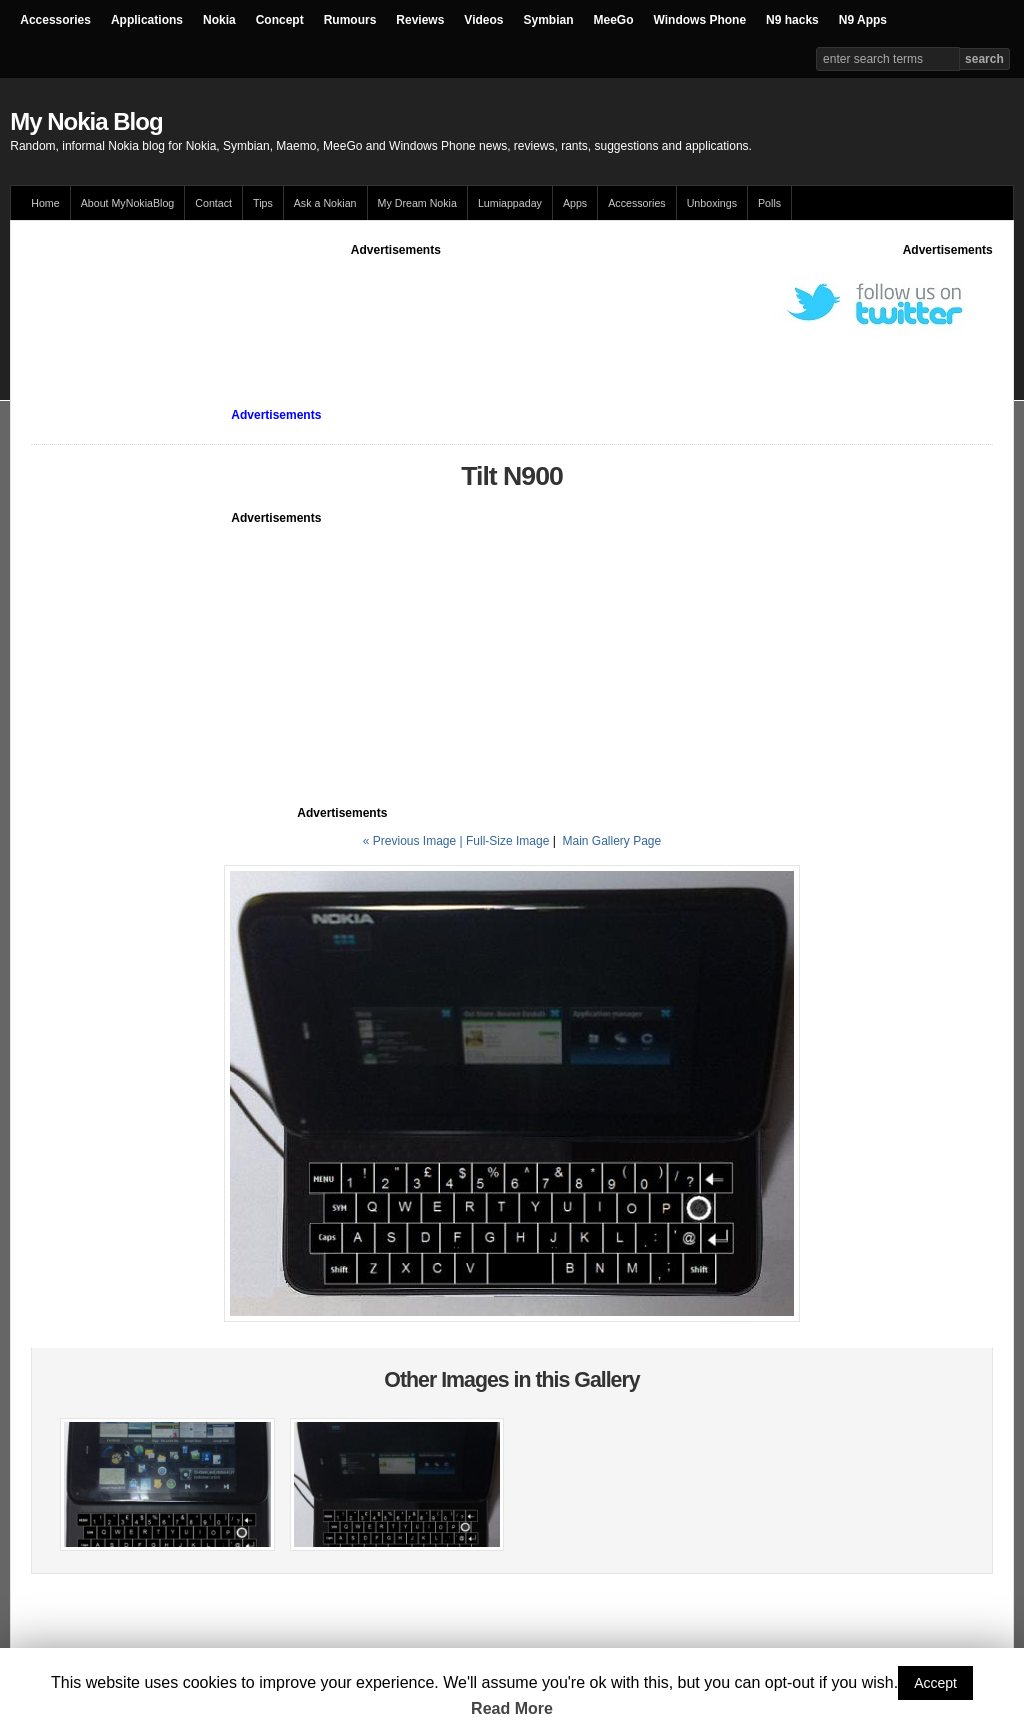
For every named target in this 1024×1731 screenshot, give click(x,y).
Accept (935, 1683)
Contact (213, 203)
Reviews (420, 20)
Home (45, 203)
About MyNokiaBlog (128, 203)
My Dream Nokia (417, 203)
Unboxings (712, 203)
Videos (483, 20)
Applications (147, 20)
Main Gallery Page (611, 841)
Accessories (55, 20)
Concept (280, 20)
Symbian (549, 20)
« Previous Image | (414, 841)
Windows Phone (700, 20)
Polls (769, 203)
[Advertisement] (396, 304)
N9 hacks (792, 20)
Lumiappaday (510, 203)
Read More (512, 1708)
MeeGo (614, 20)
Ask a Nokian (325, 203)
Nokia (219, 20)
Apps (575, 203)
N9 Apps (863, 20)
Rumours (350, 20)
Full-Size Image (507, 841)
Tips (263, 203)
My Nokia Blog (86, 121)
